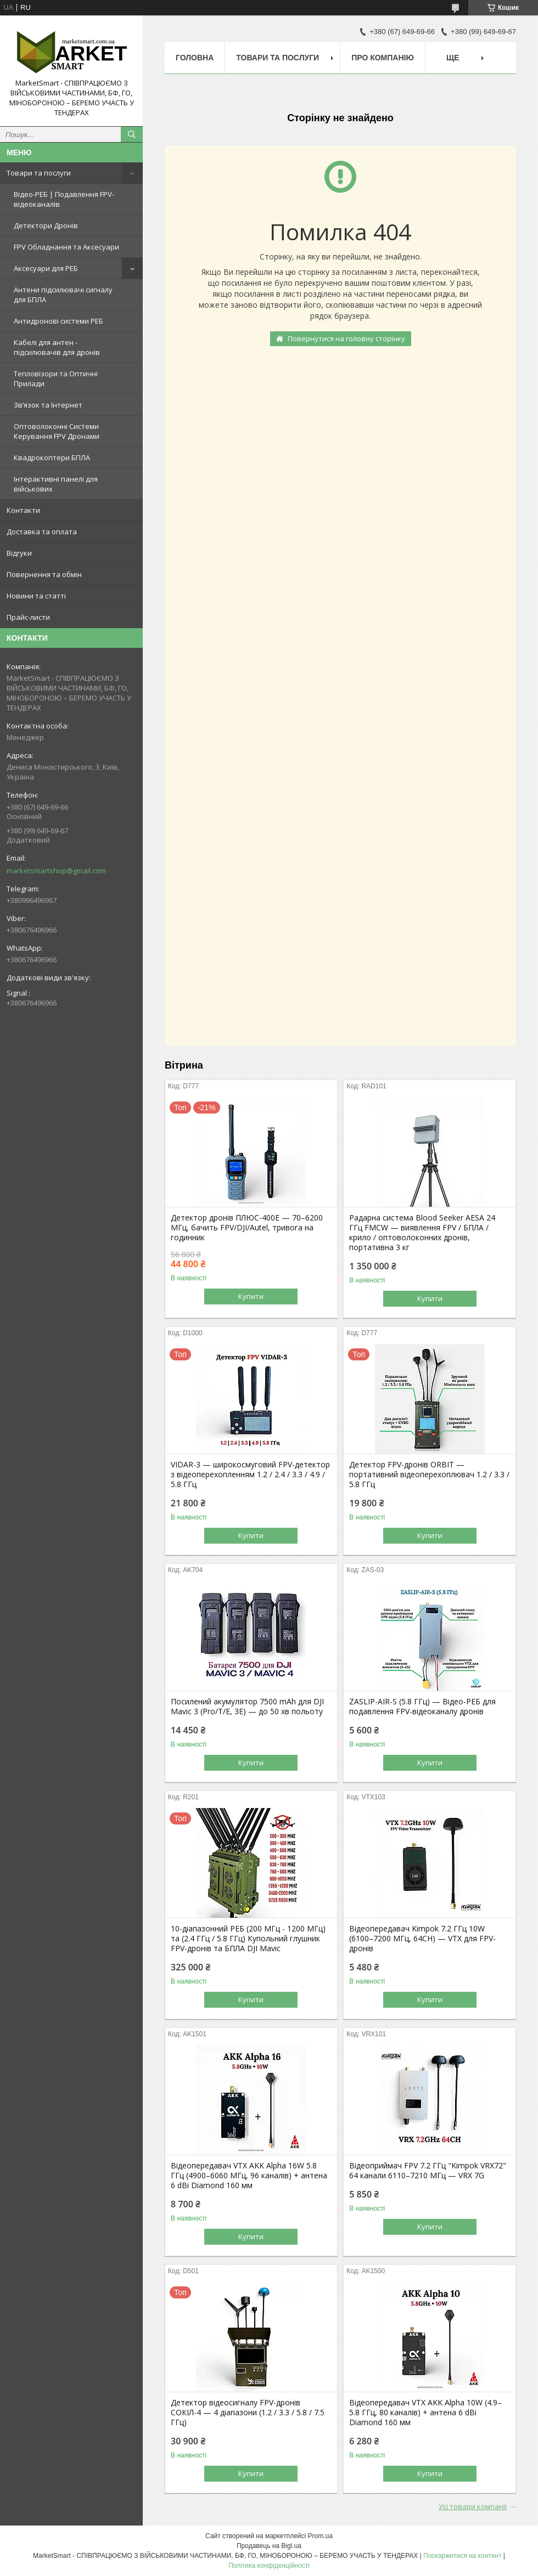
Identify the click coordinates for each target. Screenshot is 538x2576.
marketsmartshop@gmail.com (56, 870)
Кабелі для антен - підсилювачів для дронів (57, 347)
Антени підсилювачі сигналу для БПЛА (63, 294)
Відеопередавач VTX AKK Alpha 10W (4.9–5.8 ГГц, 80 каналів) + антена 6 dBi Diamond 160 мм (425, 2412)
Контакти (23, 510)
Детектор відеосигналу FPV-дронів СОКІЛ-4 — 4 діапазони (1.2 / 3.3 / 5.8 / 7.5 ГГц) (247, 2412)
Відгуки (19, 553)
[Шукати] (132, 134)
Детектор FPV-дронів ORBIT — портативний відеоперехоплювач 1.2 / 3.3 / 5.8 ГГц (429, 1474)
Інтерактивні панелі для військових (56, 484)
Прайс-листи (28, 617)
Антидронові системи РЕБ (58, 321)
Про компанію (382, 57)
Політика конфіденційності (269, 2565)
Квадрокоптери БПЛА (52, 457)
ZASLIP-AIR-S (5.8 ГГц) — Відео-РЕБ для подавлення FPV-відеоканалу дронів (422, 1706)
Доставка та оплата (42, 531)
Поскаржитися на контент (462, 2556)
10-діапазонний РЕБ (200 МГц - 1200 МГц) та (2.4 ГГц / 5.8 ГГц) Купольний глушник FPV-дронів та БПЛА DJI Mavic (248, 1938)
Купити (251, 1296)
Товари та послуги (39, 173)
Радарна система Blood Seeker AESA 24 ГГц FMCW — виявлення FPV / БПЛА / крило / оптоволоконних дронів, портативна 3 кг (422, 1232)
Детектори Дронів (46, 225)
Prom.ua (320, 2536)
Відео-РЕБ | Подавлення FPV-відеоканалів (64, 199)
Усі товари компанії (473, 2506)
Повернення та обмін (44, 574)
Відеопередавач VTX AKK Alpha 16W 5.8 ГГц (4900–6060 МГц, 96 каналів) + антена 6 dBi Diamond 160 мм (249, 2175)
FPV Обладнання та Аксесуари (66, 247)
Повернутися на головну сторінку (346, 338)
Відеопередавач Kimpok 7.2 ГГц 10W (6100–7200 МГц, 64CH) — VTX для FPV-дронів (422, 1938)
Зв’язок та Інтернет (48, 405)
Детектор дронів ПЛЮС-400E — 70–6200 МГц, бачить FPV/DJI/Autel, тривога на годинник (247, 1227)
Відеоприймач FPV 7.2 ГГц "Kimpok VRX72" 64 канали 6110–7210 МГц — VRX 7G (427, 2170)
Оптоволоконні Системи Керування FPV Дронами (56, 431)
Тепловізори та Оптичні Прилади (56, 378)
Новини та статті (36, 596)
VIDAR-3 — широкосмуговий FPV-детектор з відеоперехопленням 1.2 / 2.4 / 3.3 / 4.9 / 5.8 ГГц (250, 1474)
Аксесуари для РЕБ (46, 268)
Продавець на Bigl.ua (269, 2546)
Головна (195, 57)
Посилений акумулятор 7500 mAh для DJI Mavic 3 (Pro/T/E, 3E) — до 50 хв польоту (247, 1706)
